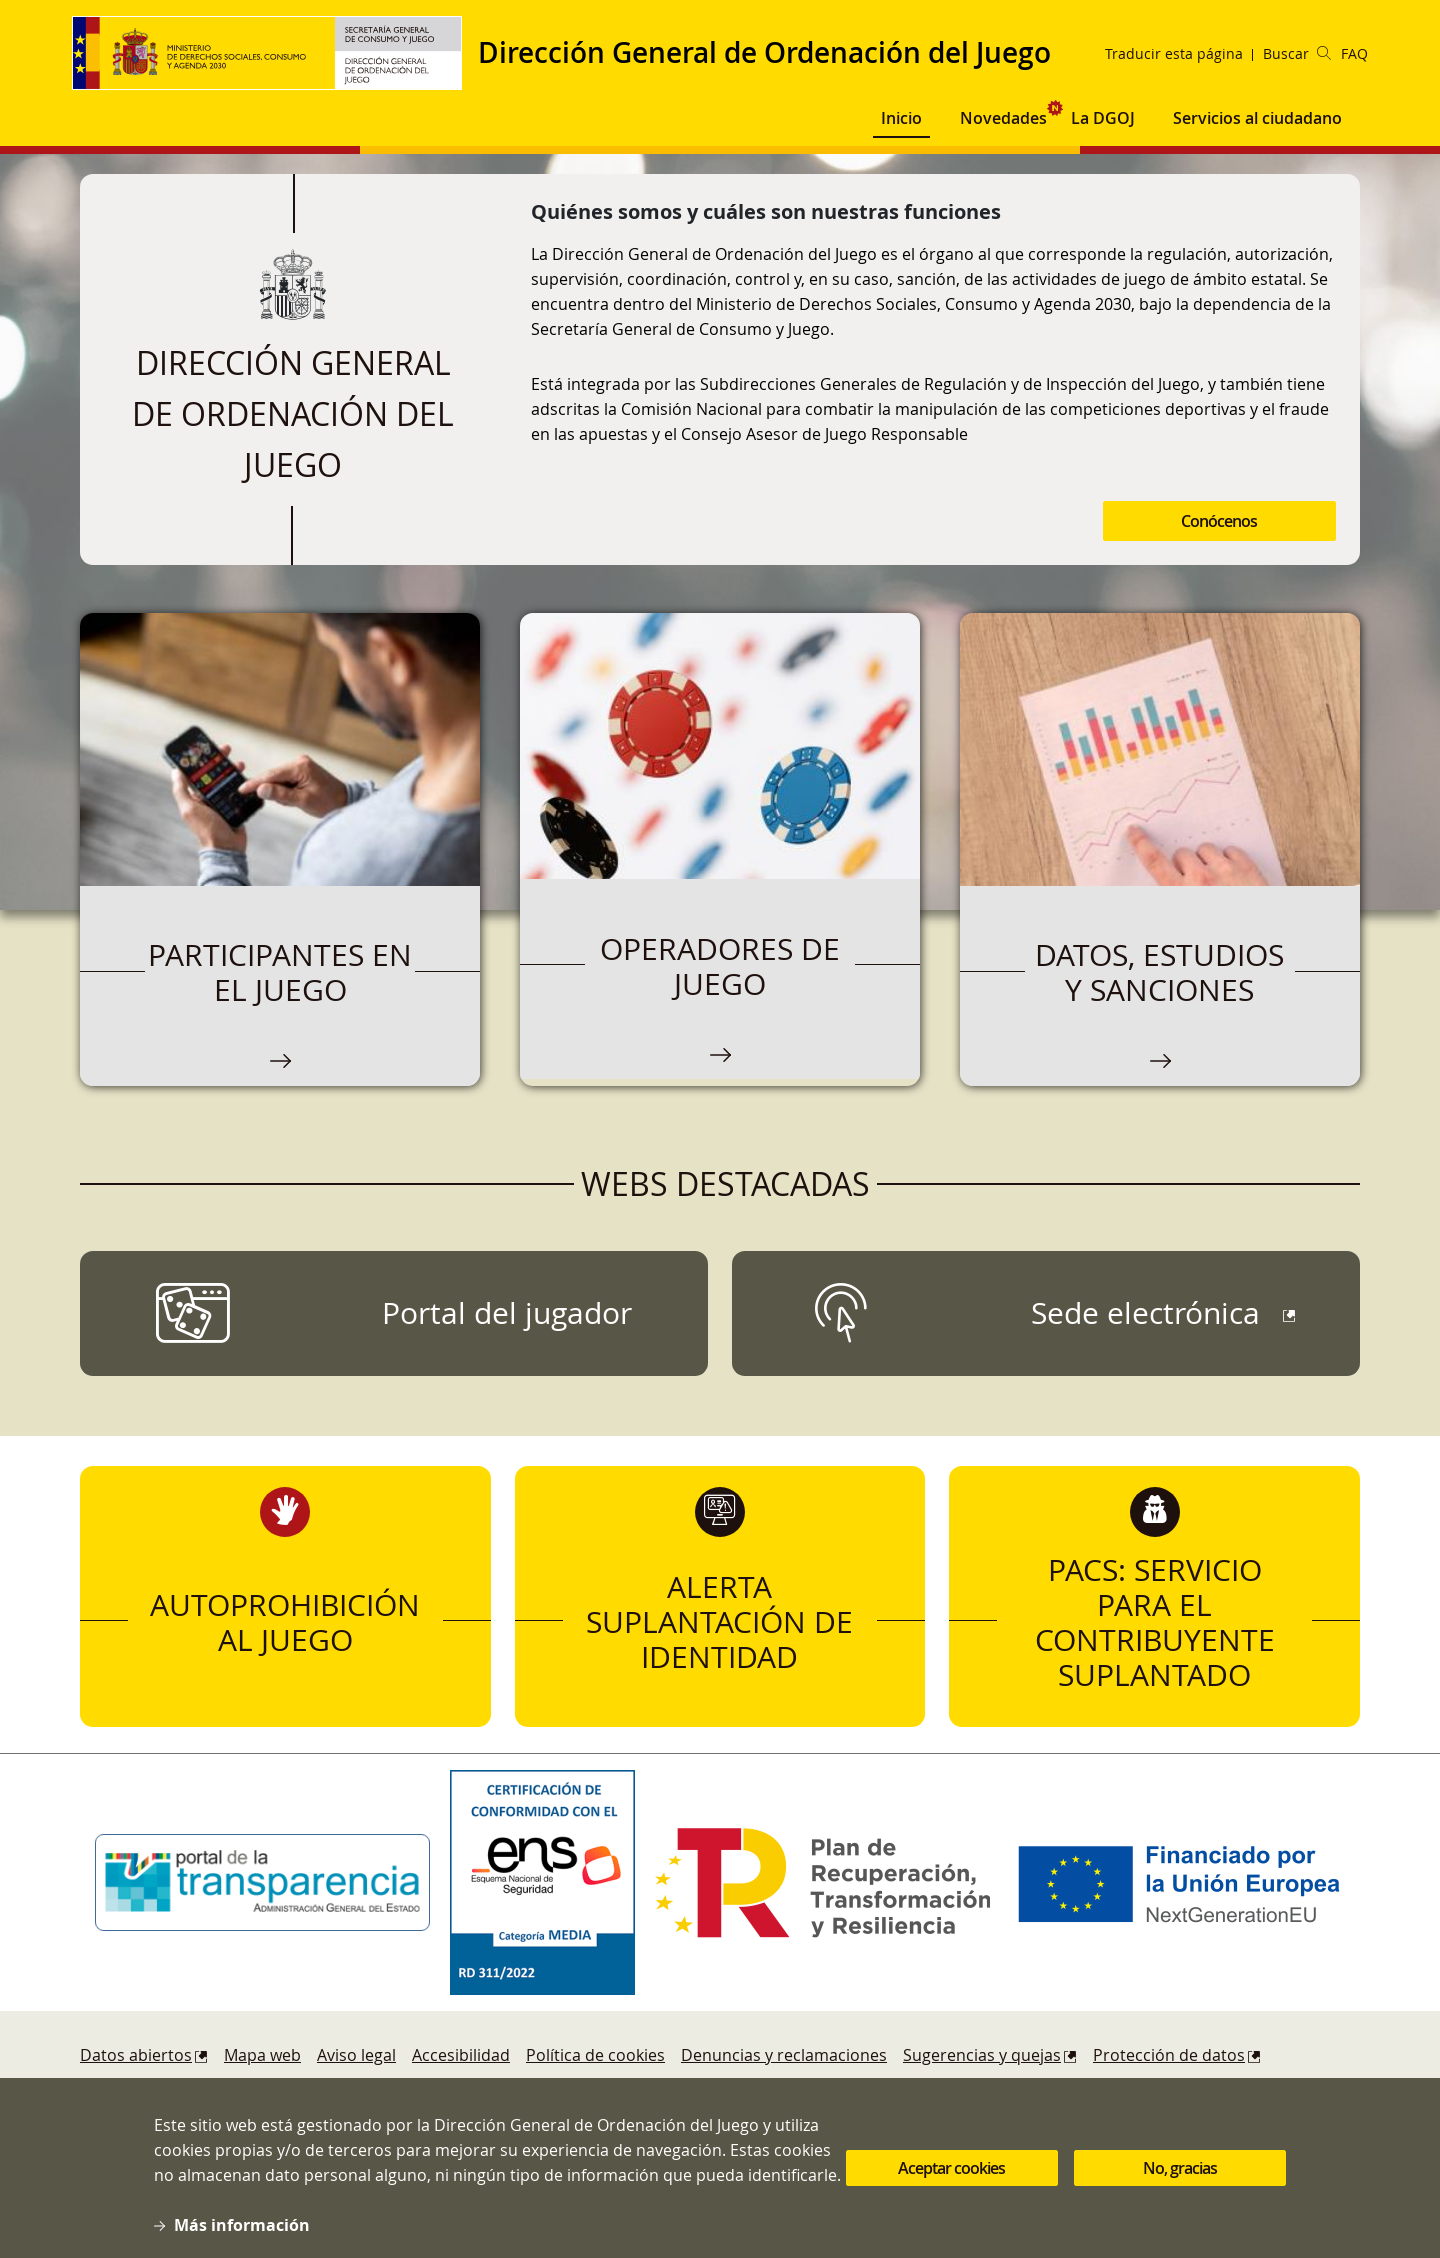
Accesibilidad (461, 2055)
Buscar (1297, 53)
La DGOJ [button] (1103, 118)
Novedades (1003, 118)
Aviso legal (356, 2055)
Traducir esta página (1174, 53)
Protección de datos (1169, 2055)
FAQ (1354, 53)
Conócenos (1219, 521)
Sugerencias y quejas (982, 2055)
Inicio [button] (901, 118)
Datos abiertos (136, 2055)
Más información (242, 2238)
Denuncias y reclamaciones (784, 2055)
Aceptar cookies (951, 2181)
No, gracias (1180, 2181)
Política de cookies (595, 2055)
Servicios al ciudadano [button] (1257, 118)
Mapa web (262, 2055)
